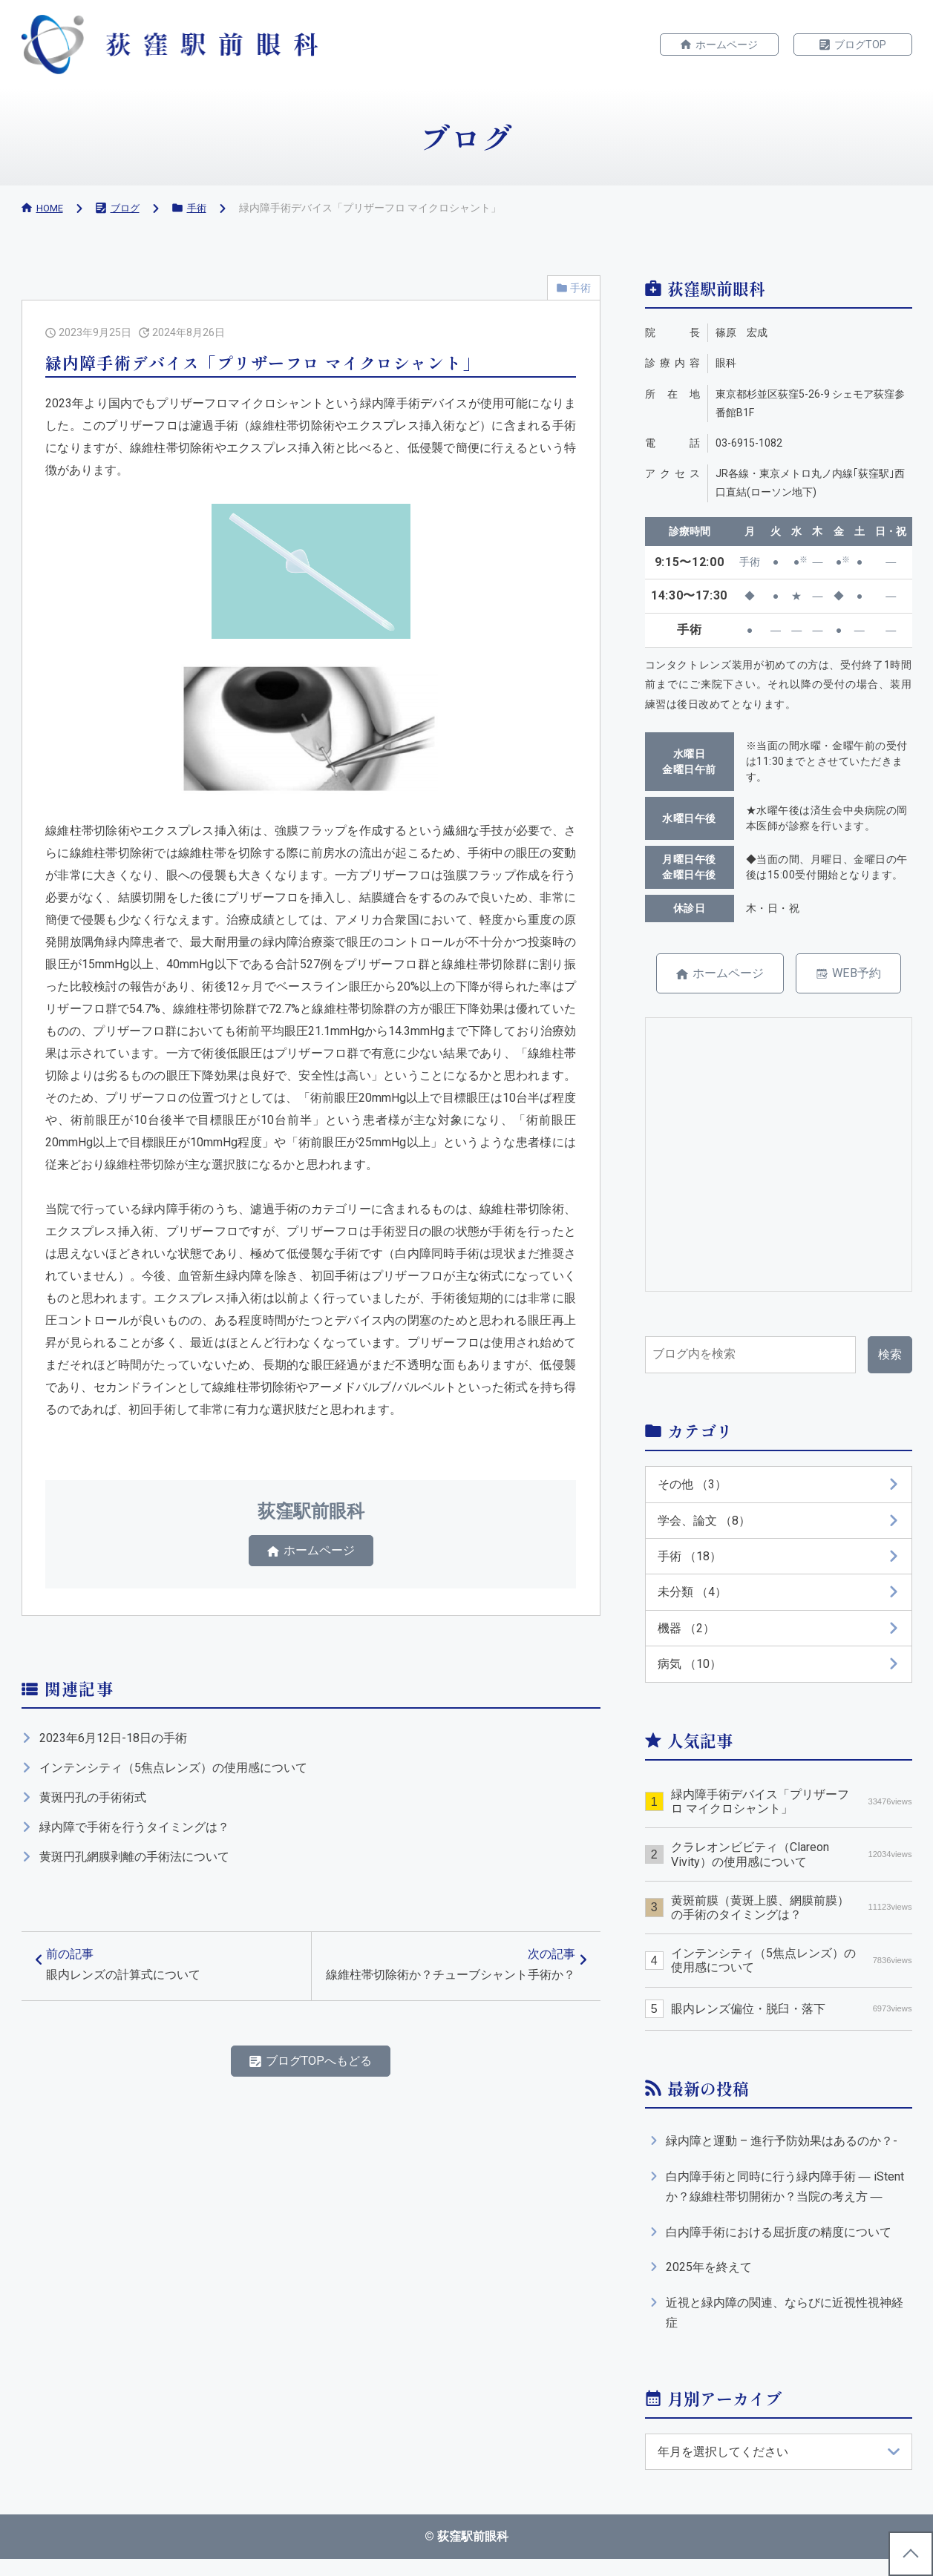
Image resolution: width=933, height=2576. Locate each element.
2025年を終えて (709, 2280)
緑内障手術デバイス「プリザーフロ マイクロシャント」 (791, 1810)
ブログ (128, 208)
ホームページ (726, 44)
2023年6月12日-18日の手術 (113, 1745)
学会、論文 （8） (704, 1524)
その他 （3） (692, 1487)
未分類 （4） (692, 1598)
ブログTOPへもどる (319, 2097)
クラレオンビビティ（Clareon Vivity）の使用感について (791, 1864)
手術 (201, 208)
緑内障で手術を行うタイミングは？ (134, 1834)
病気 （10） (689, 1672)
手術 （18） (689, 1561)
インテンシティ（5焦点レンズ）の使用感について (173, 1774)
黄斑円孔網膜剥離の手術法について (134, 1863)
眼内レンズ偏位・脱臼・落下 (791, 2018)
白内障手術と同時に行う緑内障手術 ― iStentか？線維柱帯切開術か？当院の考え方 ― (785, 2197)
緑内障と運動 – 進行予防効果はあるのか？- (781, 2150)
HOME (50, 208)
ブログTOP (860, 44)
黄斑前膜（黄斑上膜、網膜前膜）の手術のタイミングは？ (791, 1916)
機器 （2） (686, 1636)
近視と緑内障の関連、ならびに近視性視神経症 (784, 2327)
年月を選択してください (723, 2467)
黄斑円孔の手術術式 (92, 1804)
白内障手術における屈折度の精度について (778, 2244)
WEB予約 (862, 974)
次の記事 (449, 1986)
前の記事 (128, 1978)
